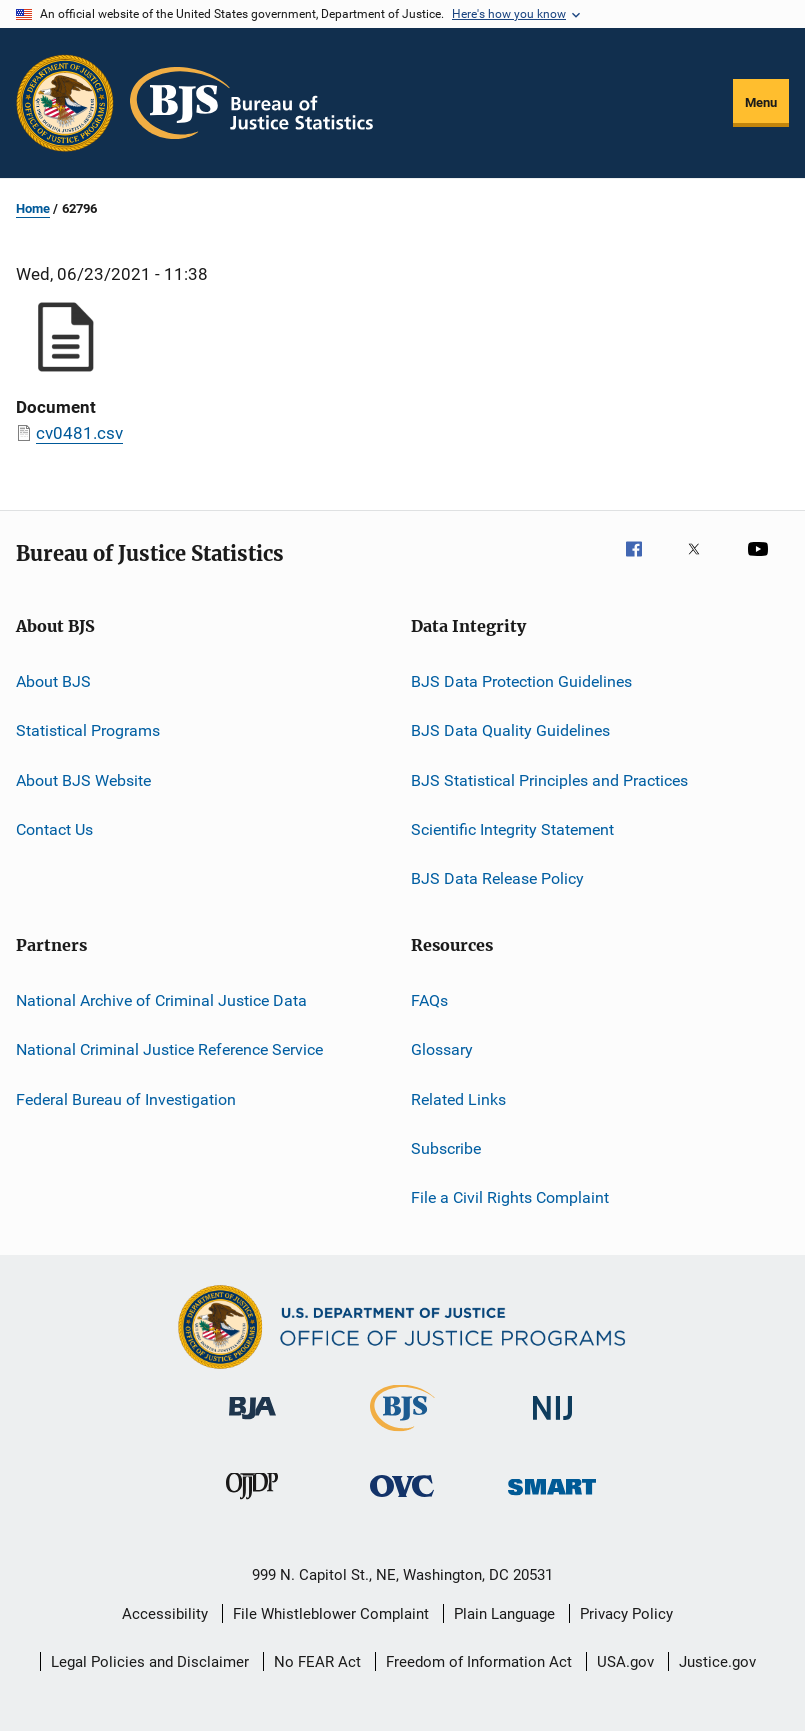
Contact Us (54, 829)
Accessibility (165, 1614)
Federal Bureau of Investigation (126, 1098)
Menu (761, 102)
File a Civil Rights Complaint (510, 1197)
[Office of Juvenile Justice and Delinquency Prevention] (252, 1503)
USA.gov (625, 1662)
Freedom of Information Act (479, 1662)
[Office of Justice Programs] (65, 103)
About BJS (53, 681)
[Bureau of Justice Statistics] (402, 1435)
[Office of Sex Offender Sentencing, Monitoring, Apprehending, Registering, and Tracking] (552, 1498)
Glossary (442, 1049)
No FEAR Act (317, 1662)
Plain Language (504, 1614)
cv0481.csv (79, 433)
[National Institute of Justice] (553, 1423)
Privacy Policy (626, 1614)
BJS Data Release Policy (497, 878)
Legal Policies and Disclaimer (150, 1662)
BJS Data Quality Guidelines (510, 730)
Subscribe (446, 1148)
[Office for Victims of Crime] (402, 1500)
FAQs (429, 1000)
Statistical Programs (88, 730)
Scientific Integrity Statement (512, 829)
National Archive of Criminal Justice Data (161, 1000)
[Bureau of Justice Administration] (252, 1423)
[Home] (251, 103)
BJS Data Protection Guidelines (521, 681)
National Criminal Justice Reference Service (169, 1049)
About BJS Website (83, 780)
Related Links (458, 1098)
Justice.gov (717, 1662)
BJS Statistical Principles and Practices (549, 780)
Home (33, 208)
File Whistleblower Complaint (331, 1614)
